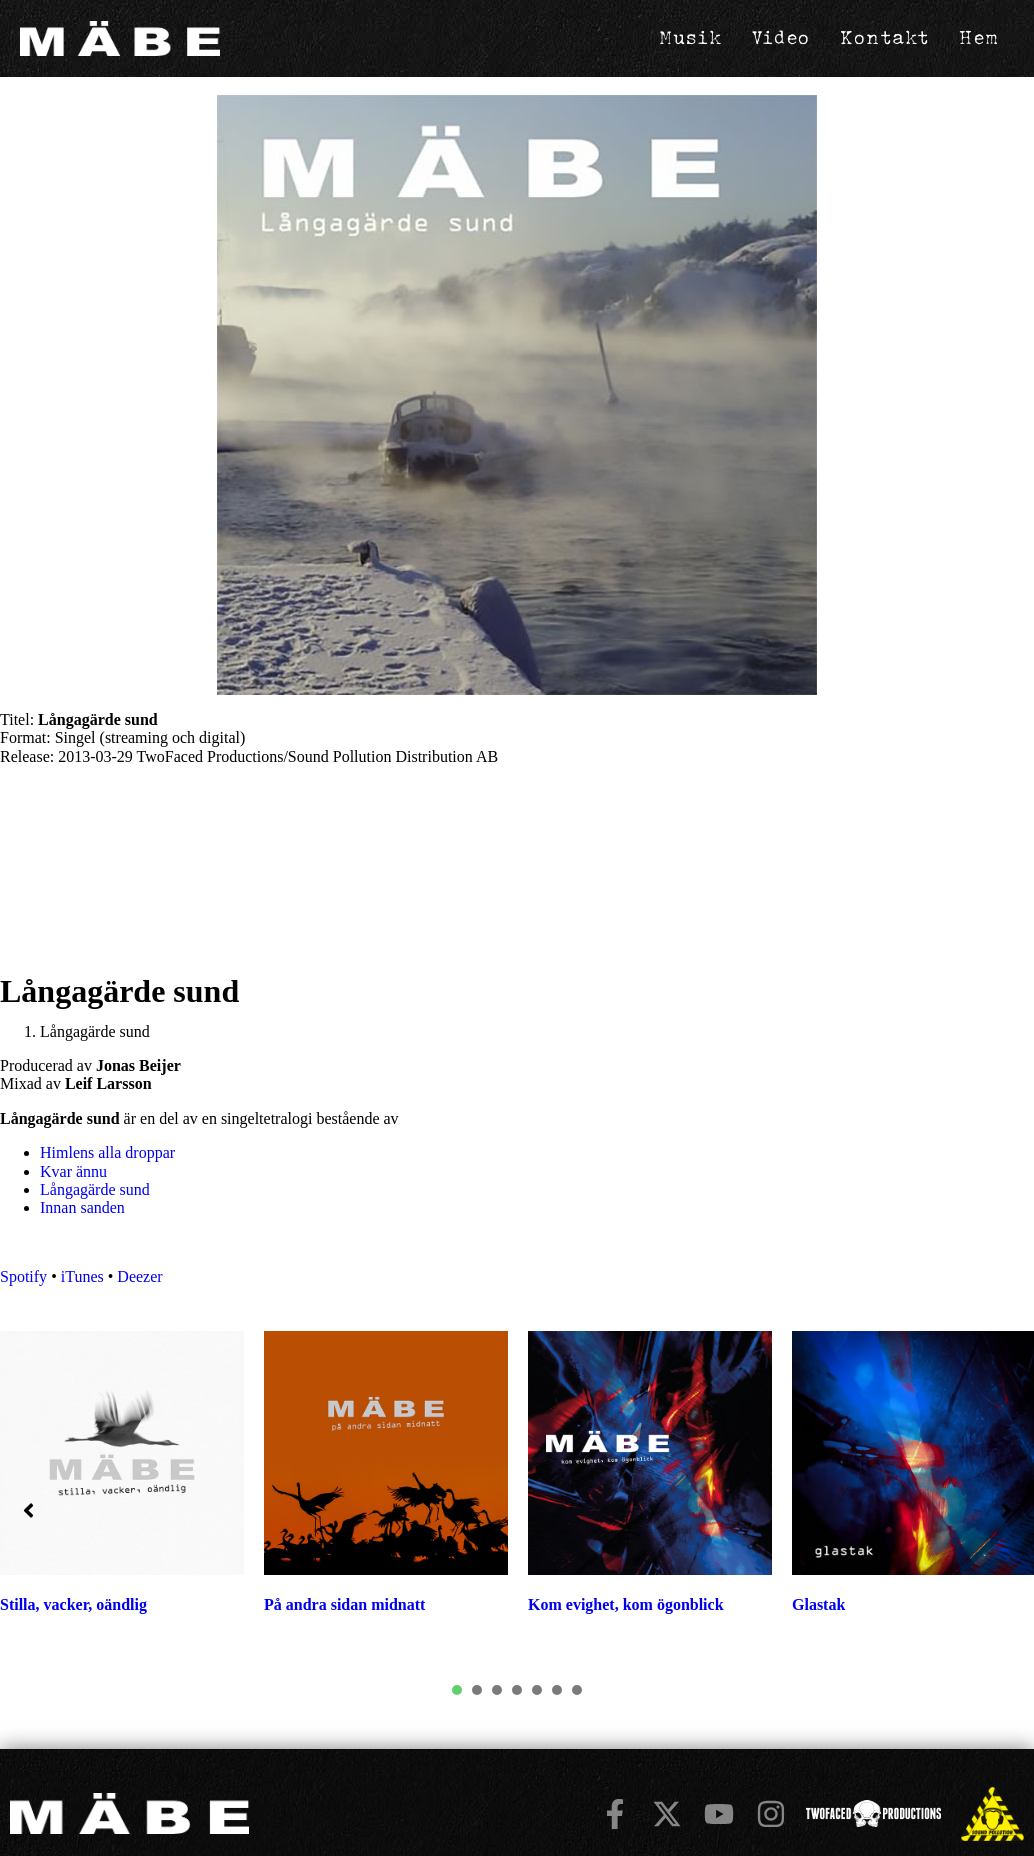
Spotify (23, 1276)
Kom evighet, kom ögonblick (626, 1604)
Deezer (139, 1276)
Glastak (818, 1604)
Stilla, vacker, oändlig (73, 1604)
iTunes (82, 1276)
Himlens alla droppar (107, 1152)
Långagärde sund (95, 1189)
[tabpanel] (386, 1483)
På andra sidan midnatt (344, 1604)
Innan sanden (82, 1207)
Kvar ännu (73, 1171)
